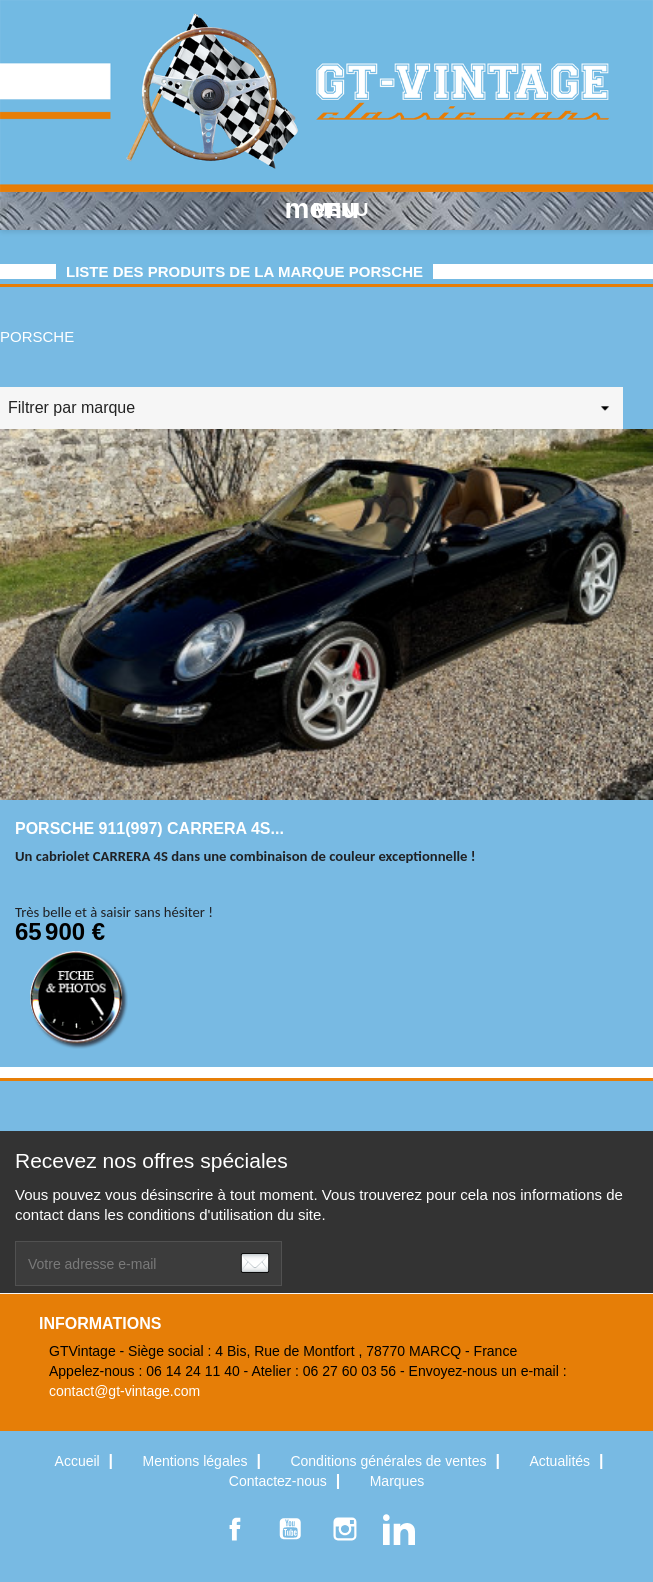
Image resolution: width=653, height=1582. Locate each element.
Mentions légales (197, 1461)
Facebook (235, 1529)
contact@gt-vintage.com (124, 1391)
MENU (327, 209)
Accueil (79, 1461)
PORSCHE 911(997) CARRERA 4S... (149, 828)
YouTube (290, 1529)
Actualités (561, 1461)
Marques (397, 1481)
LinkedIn (399, 1529)
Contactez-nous (280, 1481)
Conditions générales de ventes (390, 1461)
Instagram (345, 1529)
